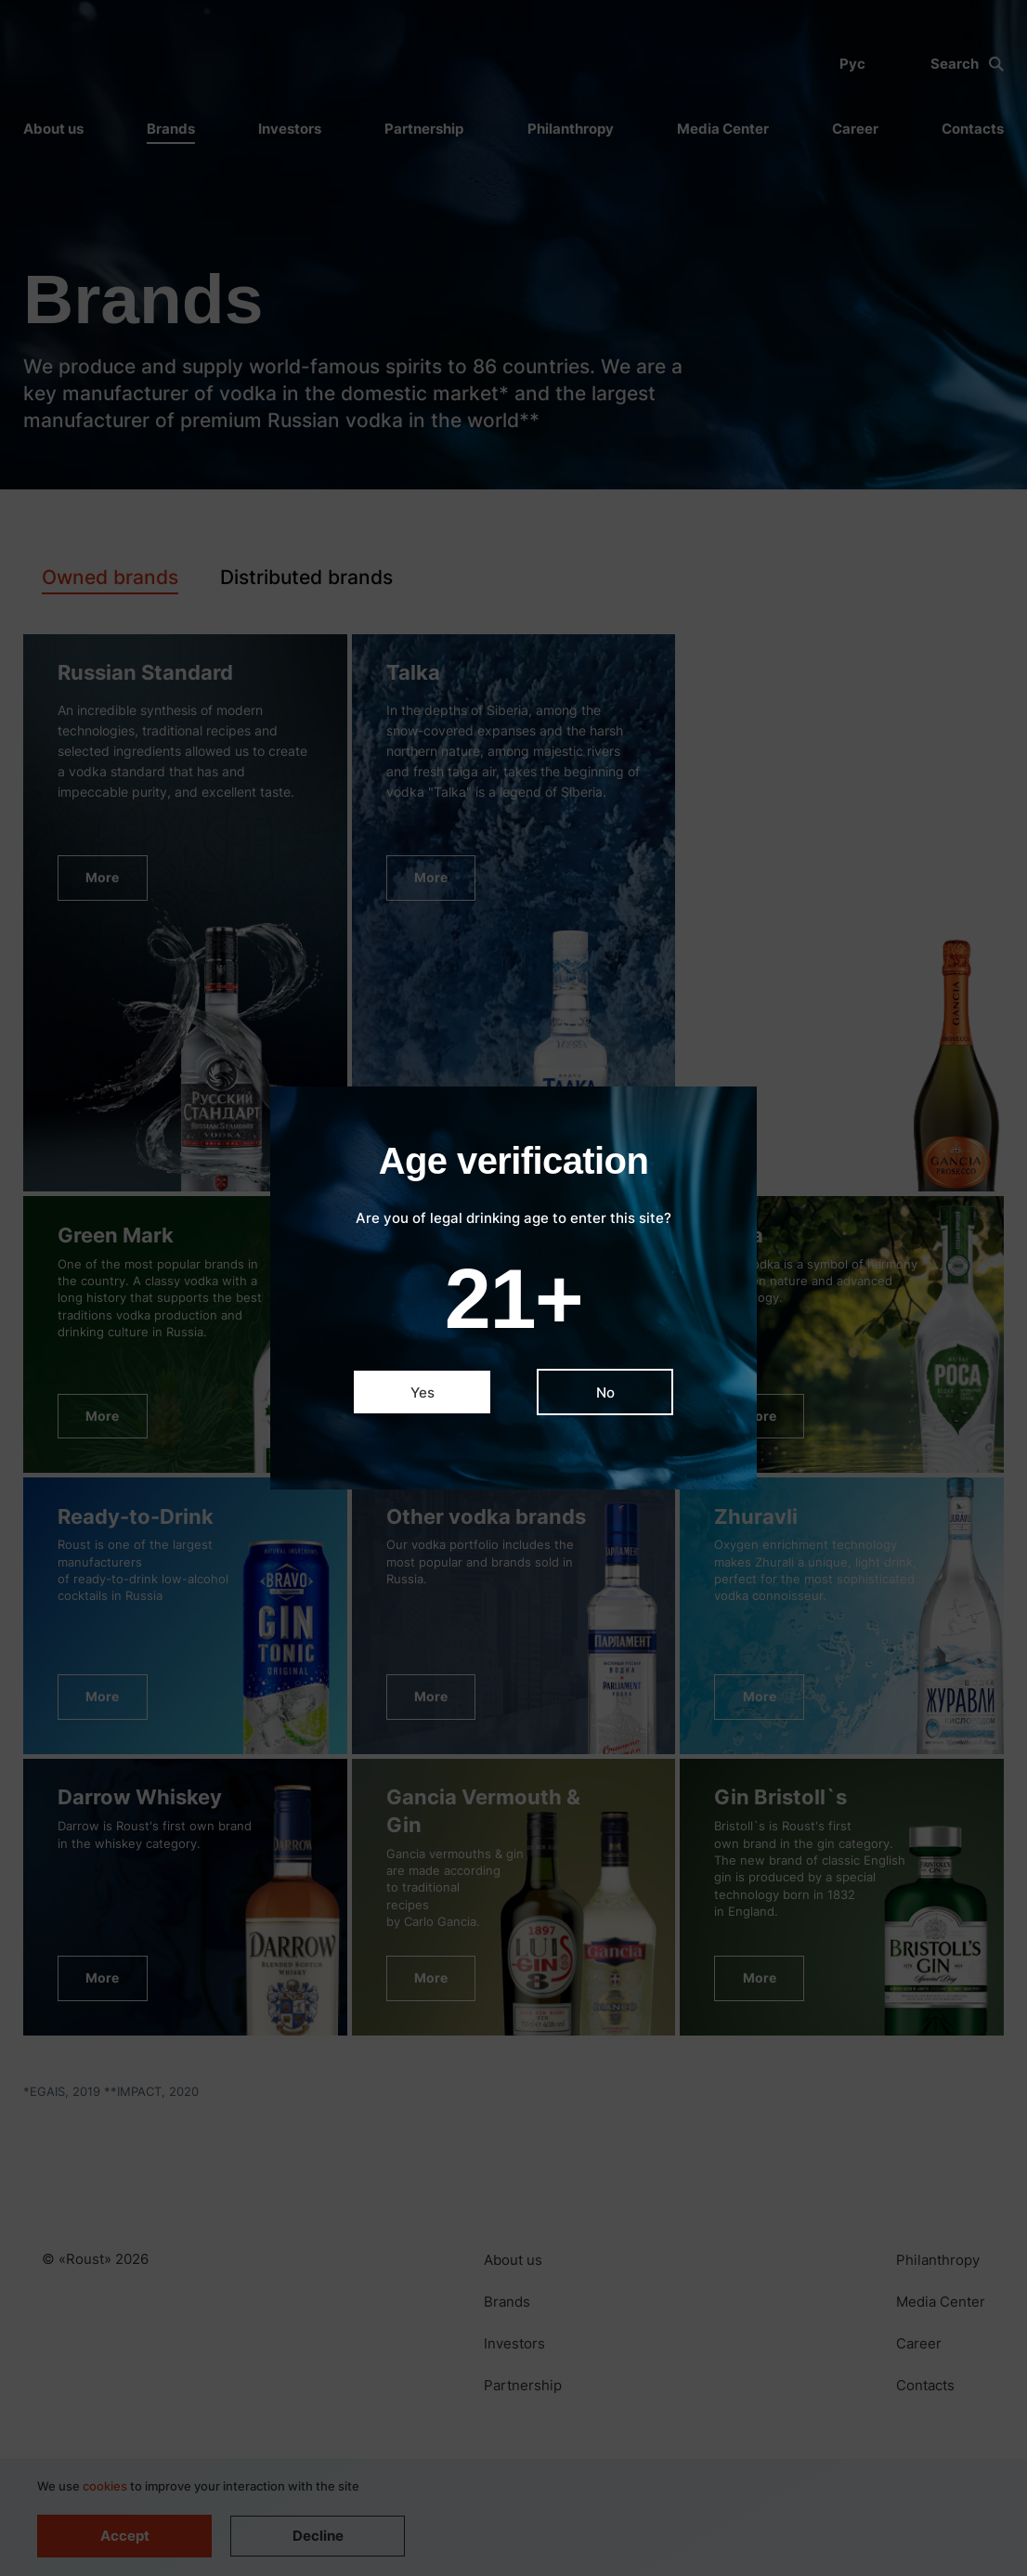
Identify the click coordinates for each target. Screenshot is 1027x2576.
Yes (422, 1392)
